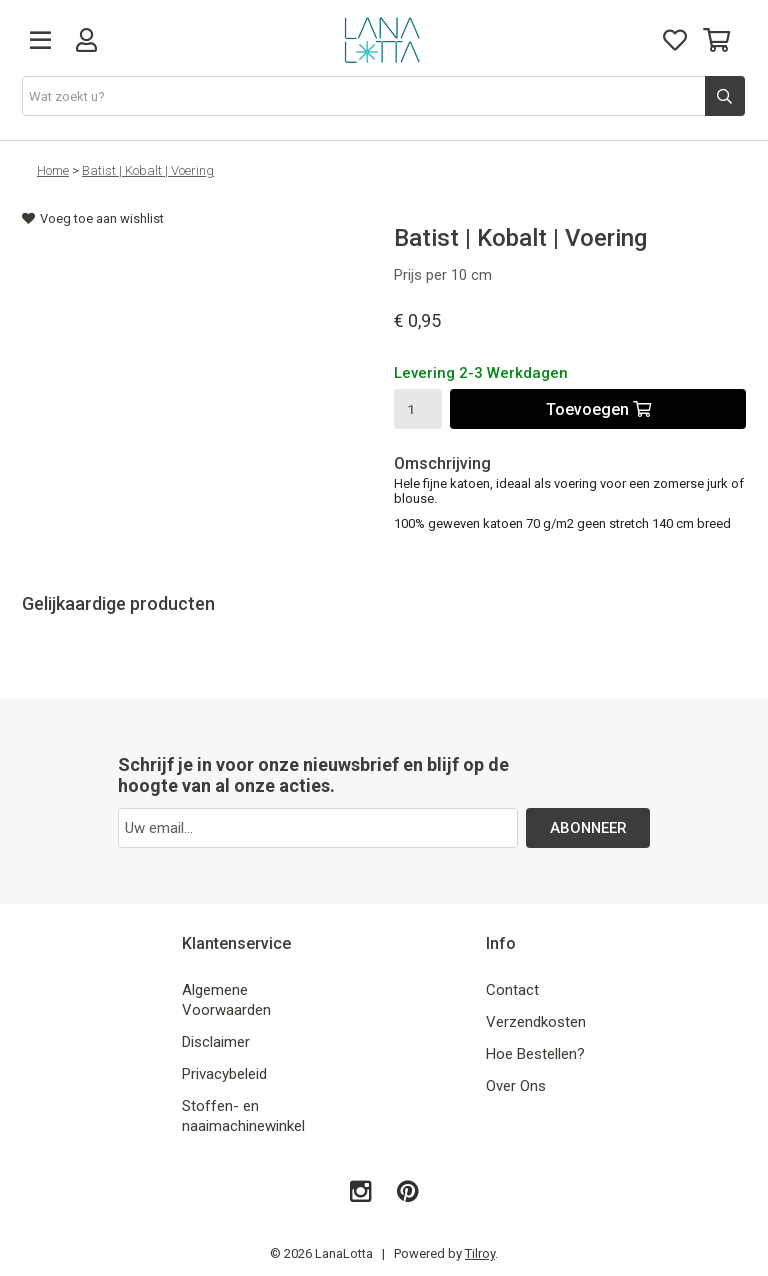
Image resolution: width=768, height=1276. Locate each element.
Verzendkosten (536, 1022)
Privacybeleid (224, 1074)
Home (53, 170)
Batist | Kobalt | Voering (148, 170)
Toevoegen (598, 409)
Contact (512, 990)
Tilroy (480, 1253)
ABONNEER (588, 828)
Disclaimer (216, 1042)
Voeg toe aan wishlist (93, 218)
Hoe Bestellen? (535, 1054)
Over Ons (516, 1086)
